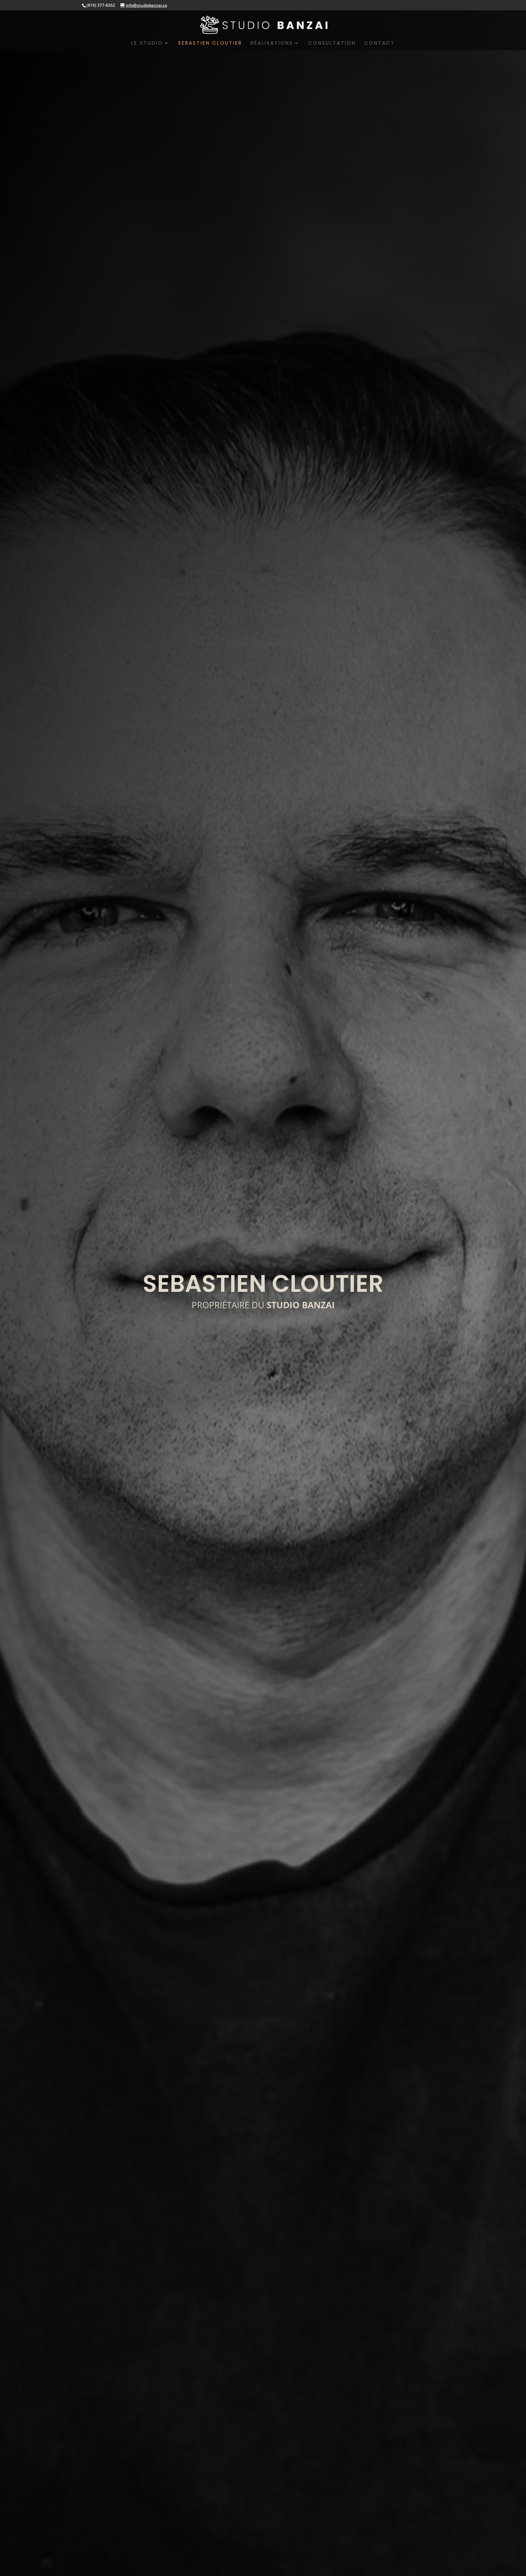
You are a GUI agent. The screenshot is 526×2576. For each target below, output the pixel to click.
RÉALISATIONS (272, 43)
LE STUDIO (147, 43)
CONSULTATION (332, 43)
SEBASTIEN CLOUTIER (210, 43)
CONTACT (379, 43)
